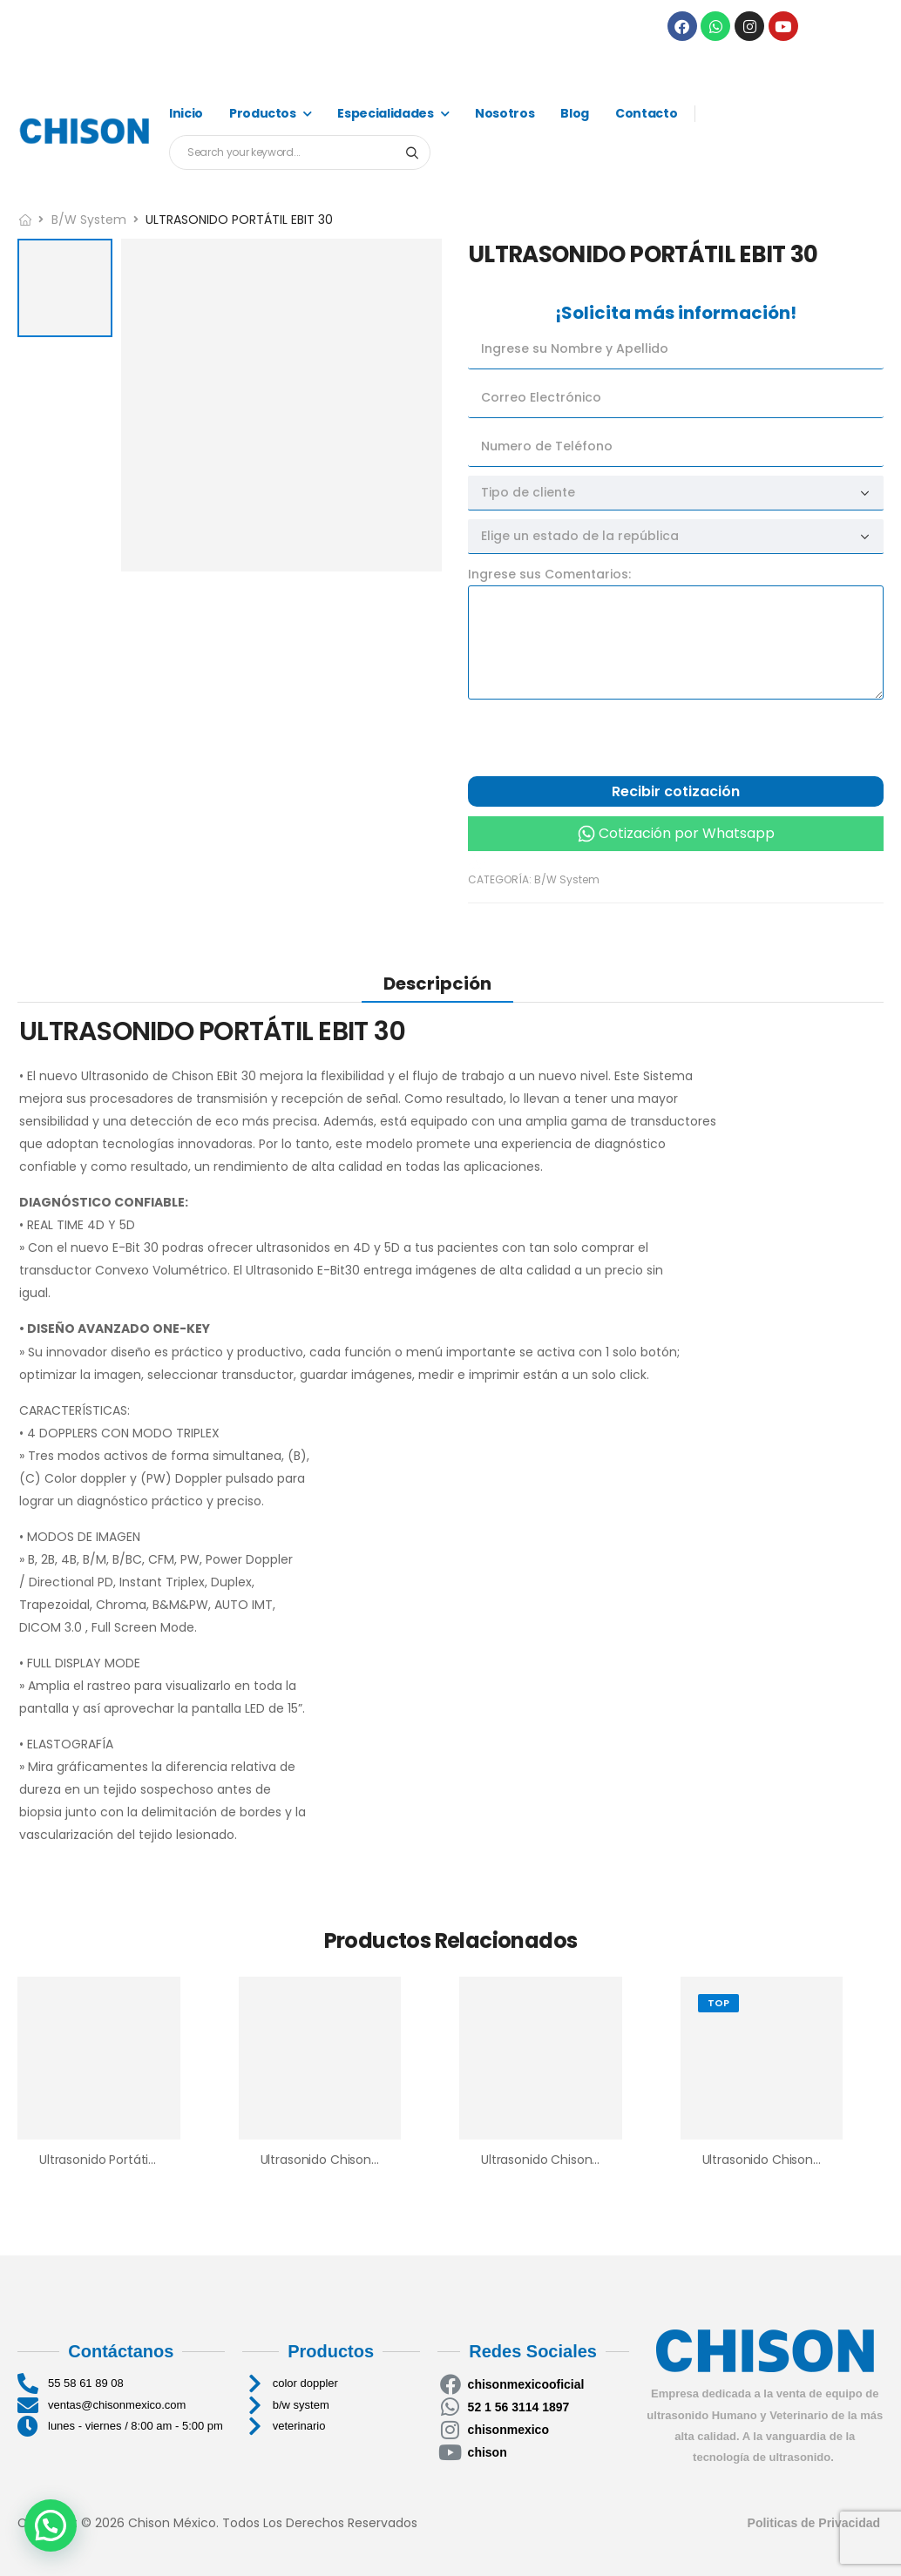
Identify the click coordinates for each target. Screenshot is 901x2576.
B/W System (88, 219)
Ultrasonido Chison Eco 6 (776, 2159)
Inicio (186, 113)
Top (718, 2003)
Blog (574, 113)
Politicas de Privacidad (816, 2523)
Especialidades (385, 113)
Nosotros (504, 113)
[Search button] (411, 152)
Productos (262, 113)
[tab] (437, 983)
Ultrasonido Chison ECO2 (554, 2159)
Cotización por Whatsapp (687, 833)
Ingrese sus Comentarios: (549, 574)
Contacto (646, 113)
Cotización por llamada (552, 860)
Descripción (437, 983)
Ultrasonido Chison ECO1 (332, 2159)
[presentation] (600, 742)
